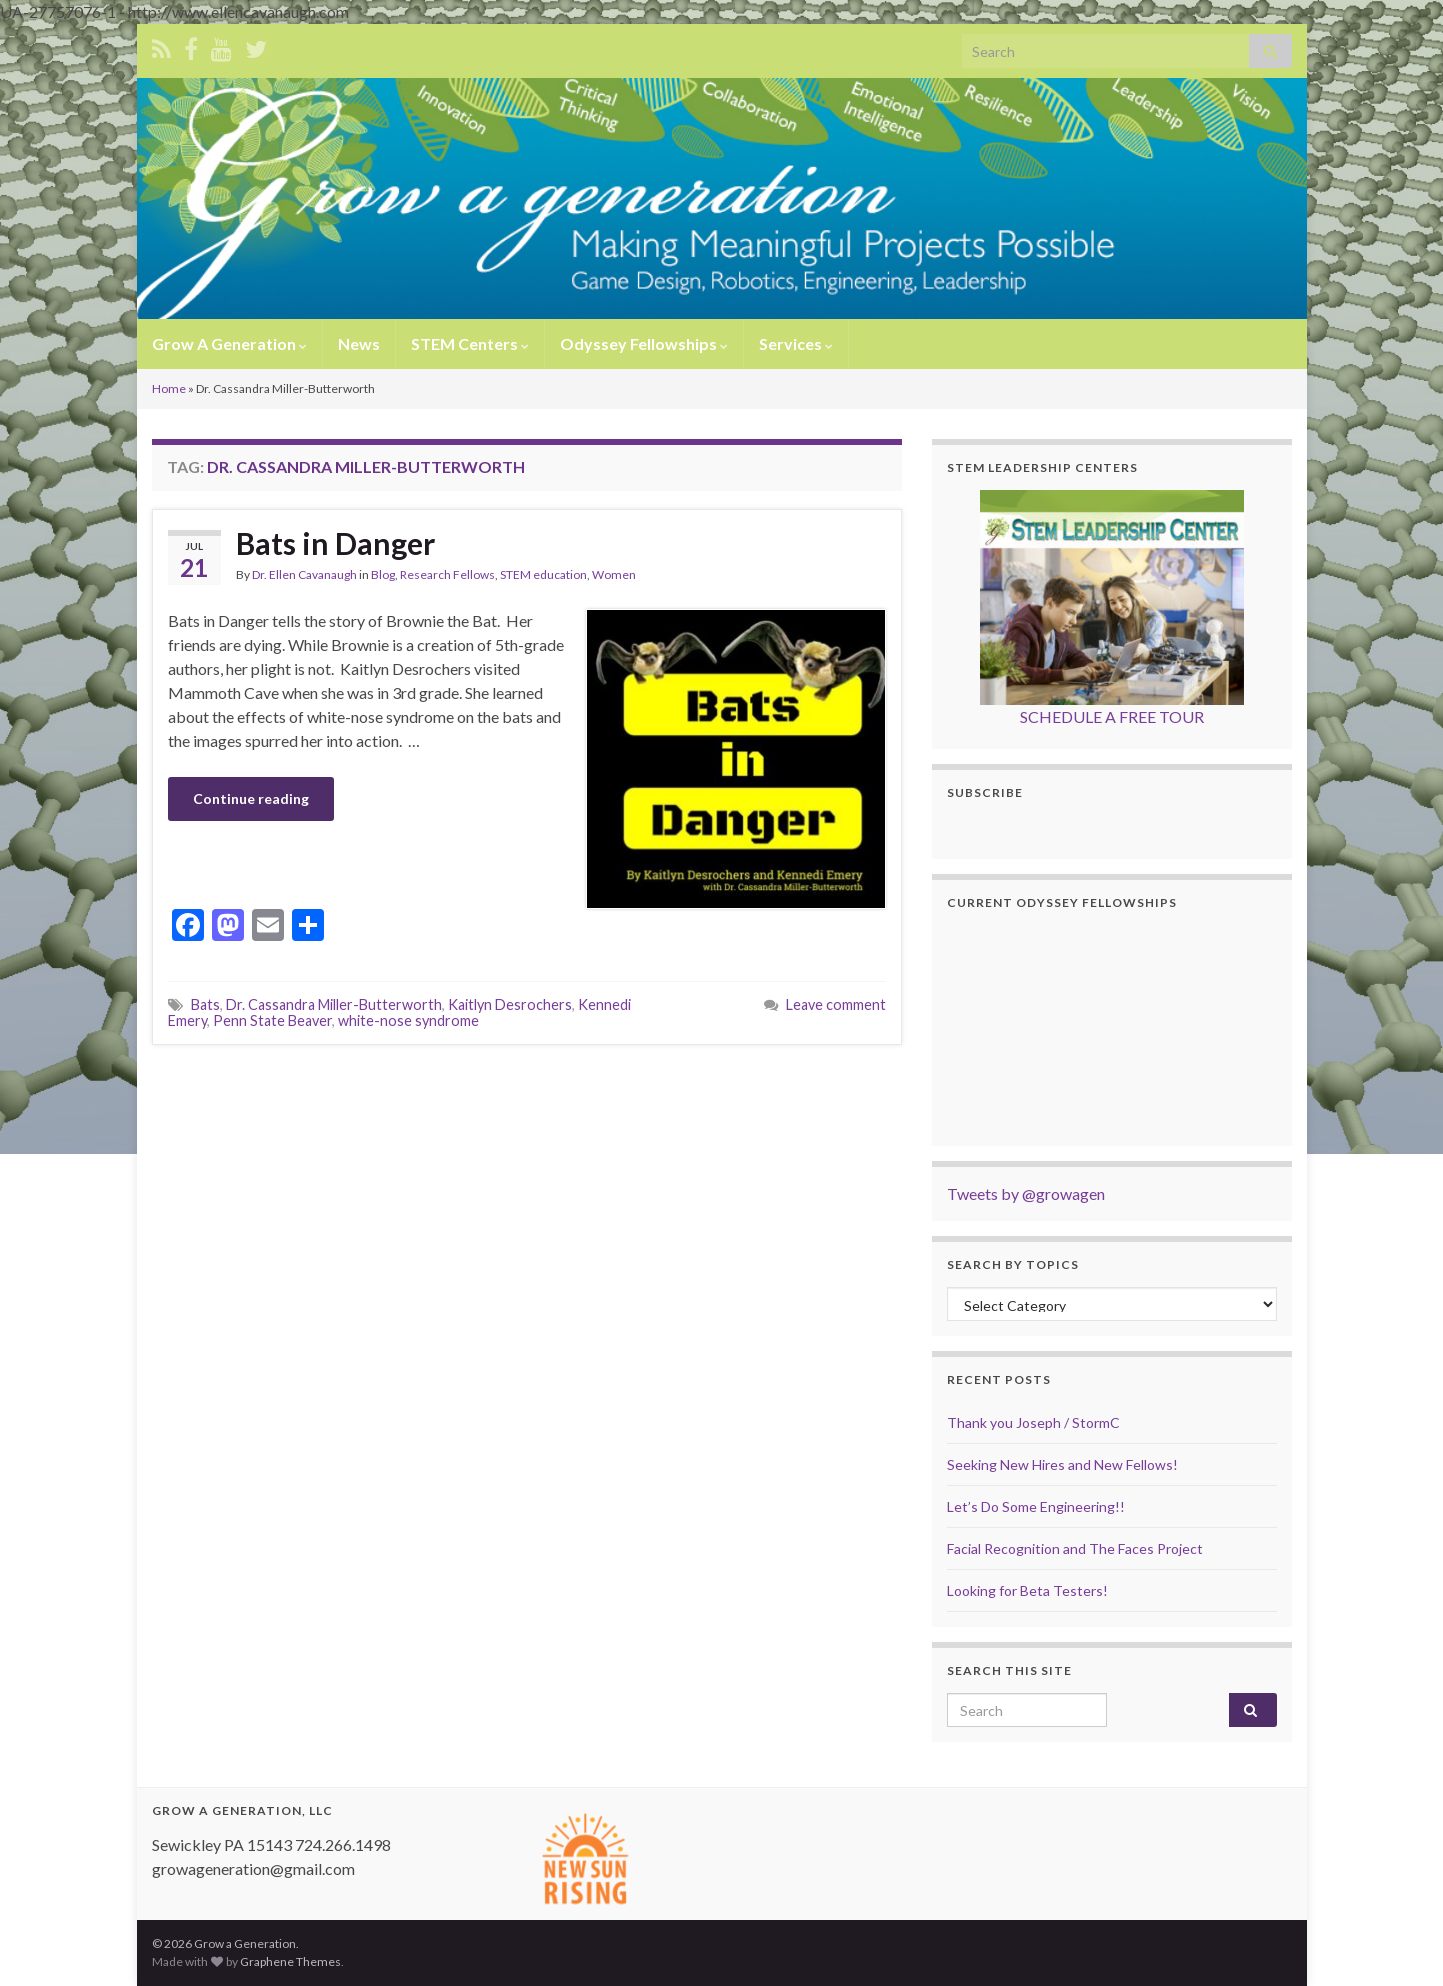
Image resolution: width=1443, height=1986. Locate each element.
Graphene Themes (290, 1961)
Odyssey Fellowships (644, 343)
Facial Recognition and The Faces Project (1075, 1548)
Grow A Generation (229, 343)
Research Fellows (447, 574)
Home (169, 388)
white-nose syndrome (408, 1020)
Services (796, 343)
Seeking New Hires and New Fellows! (1062, 1464)
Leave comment (836, 1004)
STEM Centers (470, 343)
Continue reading (251, 798)
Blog (383, 574)
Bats (205, 1004)
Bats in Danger (335, 543)
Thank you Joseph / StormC (1033, 1422)
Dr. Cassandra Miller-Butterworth (334, 1004)
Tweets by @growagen (1026, 1193)
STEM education (543, 574)
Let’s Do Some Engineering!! (1036, 1506)
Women (614, 574)
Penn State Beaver (272, 1020)
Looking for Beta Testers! (1027, 1590)
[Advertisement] (527, 1100)
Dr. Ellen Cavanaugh (304, 574)
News (359, 343)
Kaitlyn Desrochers (510, 1004)
